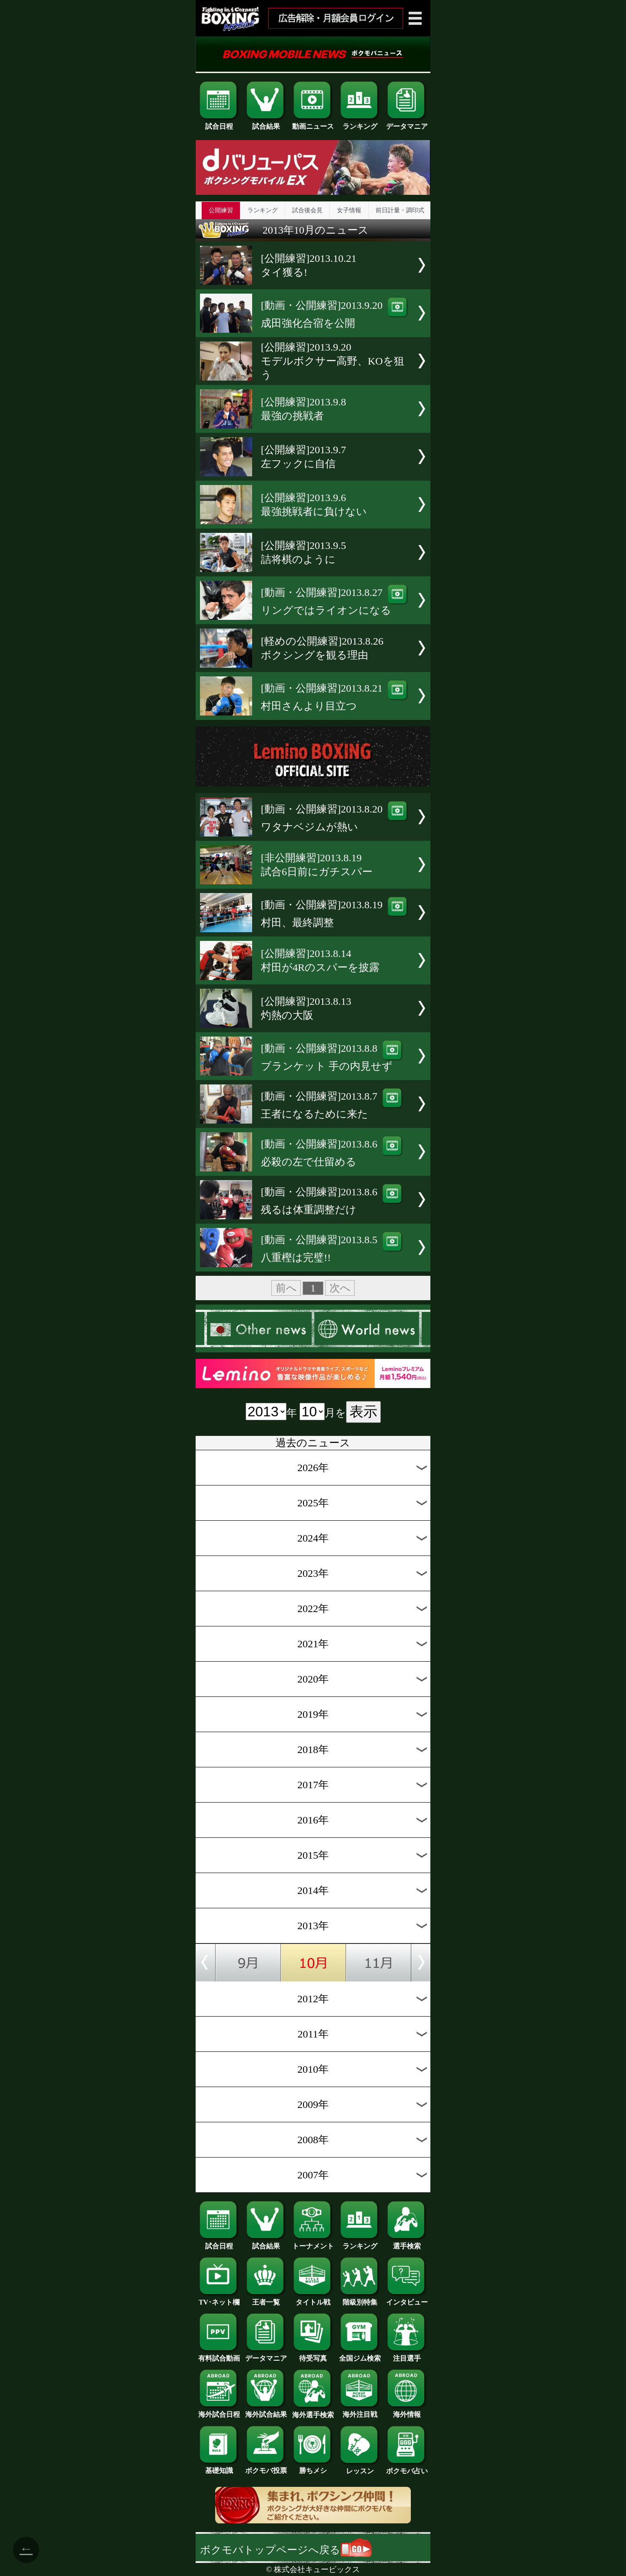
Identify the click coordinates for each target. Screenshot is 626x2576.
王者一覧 (266, 2299)
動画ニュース (313, 123)
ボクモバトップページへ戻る (286, 2550)
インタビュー (407, 2299)
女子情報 (349, 210)
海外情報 (407, 2411)
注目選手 (407, 2355)
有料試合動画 (219, 2355)
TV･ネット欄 (219, 2299)
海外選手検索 (313, 2412)
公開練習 (221, 210)
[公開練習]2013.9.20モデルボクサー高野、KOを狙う (332, 361)
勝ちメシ (313, 2467)
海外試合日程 (219, 2411)
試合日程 (219, 123)
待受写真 (313, 2355)
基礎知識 (219, 2467)
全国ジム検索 (360, 2355)
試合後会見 (307, 210)
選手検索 (407, 2243)
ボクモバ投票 (266, 2467)
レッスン (360, 2468)
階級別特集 (360, 2299)
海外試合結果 (266, 2411)
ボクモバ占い (407, 2468)
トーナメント (313, 2243)
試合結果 (266, 123)
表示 (363, 1411)
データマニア (407, 123)
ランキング (360, 123)
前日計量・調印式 (400, 210)
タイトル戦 (313, 2299)
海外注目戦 (360, 2411)
